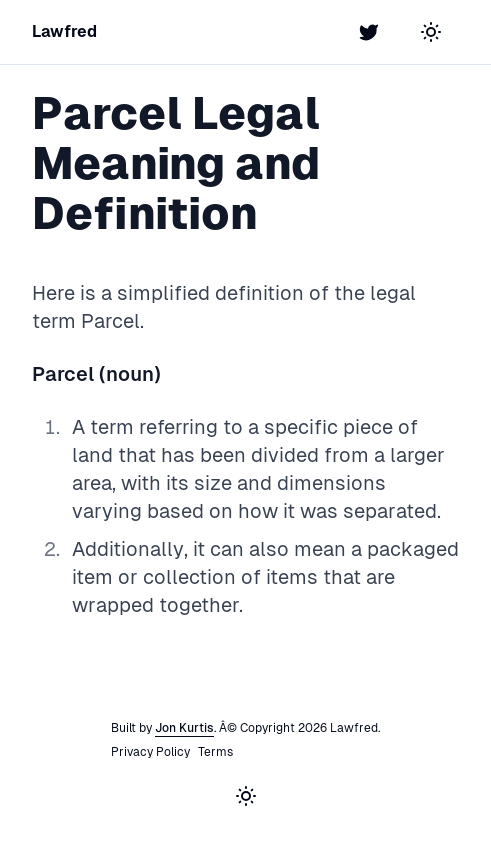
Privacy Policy (150, 752)
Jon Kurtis (184, 728)
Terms (215, 752)
